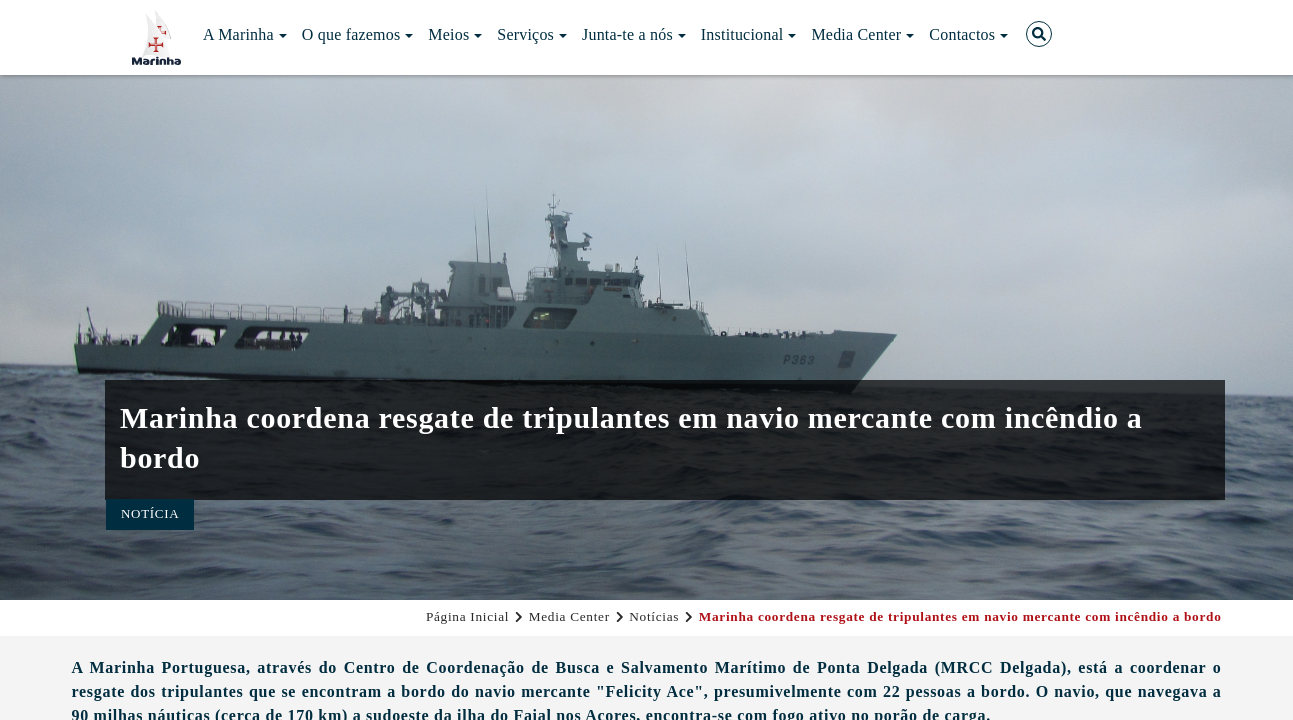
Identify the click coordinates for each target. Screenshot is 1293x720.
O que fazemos (358, 34)
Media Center (862, 34)
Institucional (749, 34)
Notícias (654, 616)
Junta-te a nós (634, 34)
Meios (455, 34)
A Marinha (245, 34)
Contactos (968, 34)
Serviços (532, 34)
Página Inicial (467, 616)
